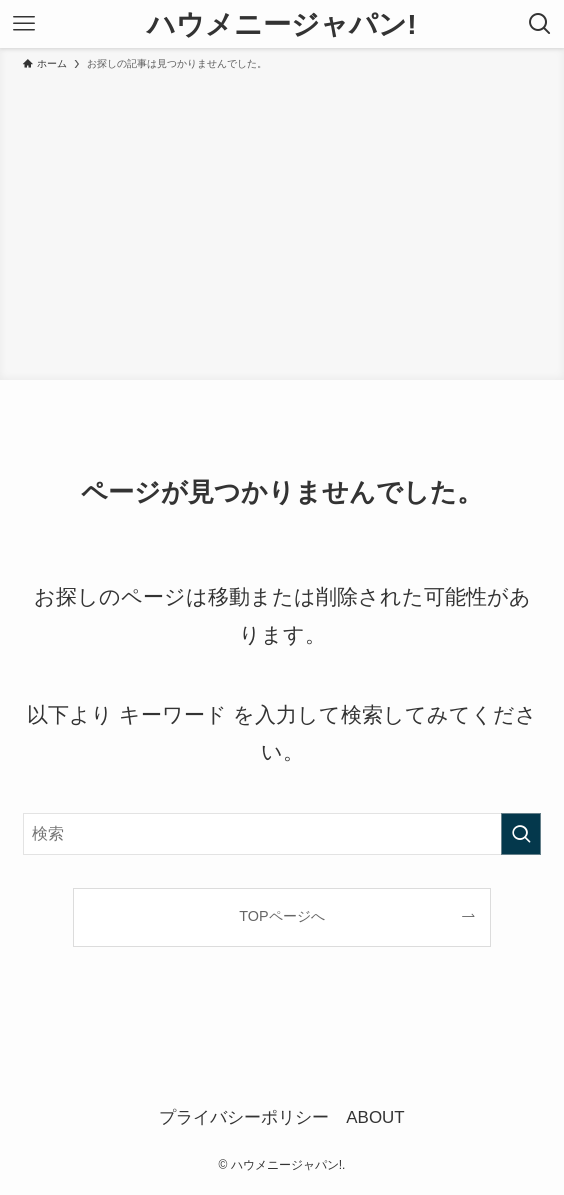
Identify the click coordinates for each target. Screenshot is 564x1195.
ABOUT (375, 1117)
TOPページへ (281, 916)
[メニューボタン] (24, 24)
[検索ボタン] (540, 24)
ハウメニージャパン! (281, 24)
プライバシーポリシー (244, 1117)
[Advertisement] (282, 222)
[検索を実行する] (521, 834)
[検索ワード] (282, 834)
